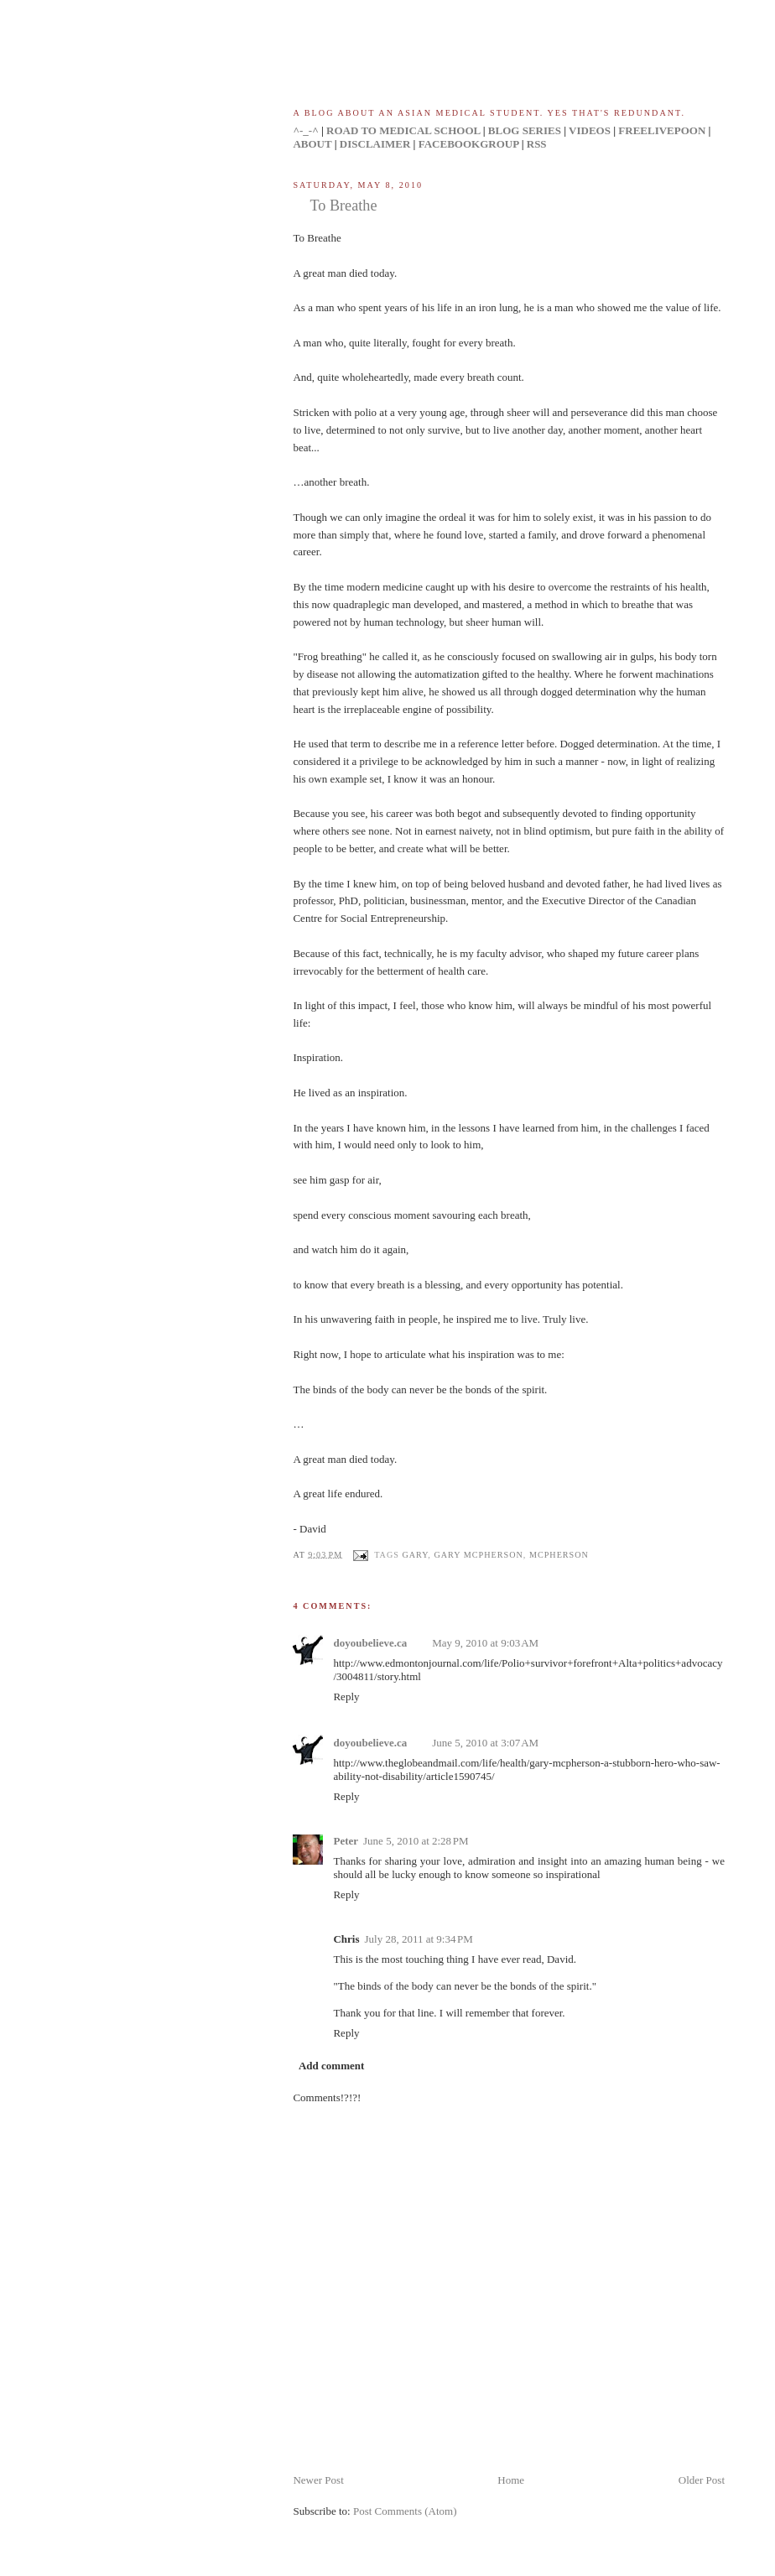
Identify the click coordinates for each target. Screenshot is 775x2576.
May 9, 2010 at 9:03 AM (485, 1643)
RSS (537, 144)
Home (510, 2480)
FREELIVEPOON (661, 130)
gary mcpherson (478, 1554)
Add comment (331, 2065)
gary (415, 1554)
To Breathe (343, 205)
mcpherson (559, 1554)
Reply (346, 1696)
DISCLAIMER (375, 144)
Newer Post (318, 2480)
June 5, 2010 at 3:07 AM (485, 1742)
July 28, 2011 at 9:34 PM (419, 1939)
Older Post (702, 2480)
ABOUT (312, 144)
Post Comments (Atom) (405, 2511)
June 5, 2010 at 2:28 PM (416, 1840)
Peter (345, 1840)
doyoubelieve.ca (370, 1643)
